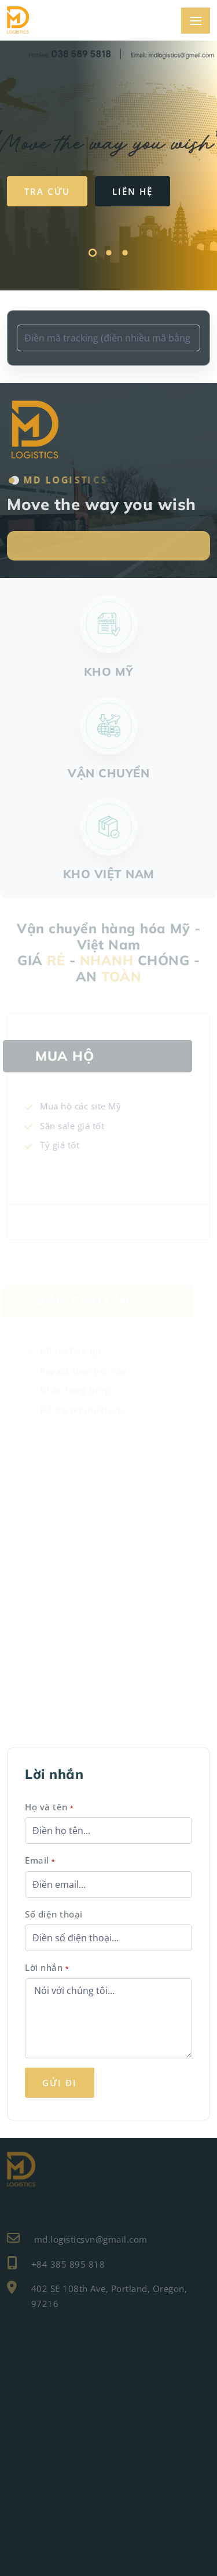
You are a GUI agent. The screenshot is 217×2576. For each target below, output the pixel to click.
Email (40, 1860)
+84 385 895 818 (56, 2263)
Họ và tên (49, 1807)
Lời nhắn (47, 1967)
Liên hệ (132, 191)
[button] (92, 254)
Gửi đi (59, 2083)
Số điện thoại (54, 1914)
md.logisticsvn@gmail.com (77, 2238)
